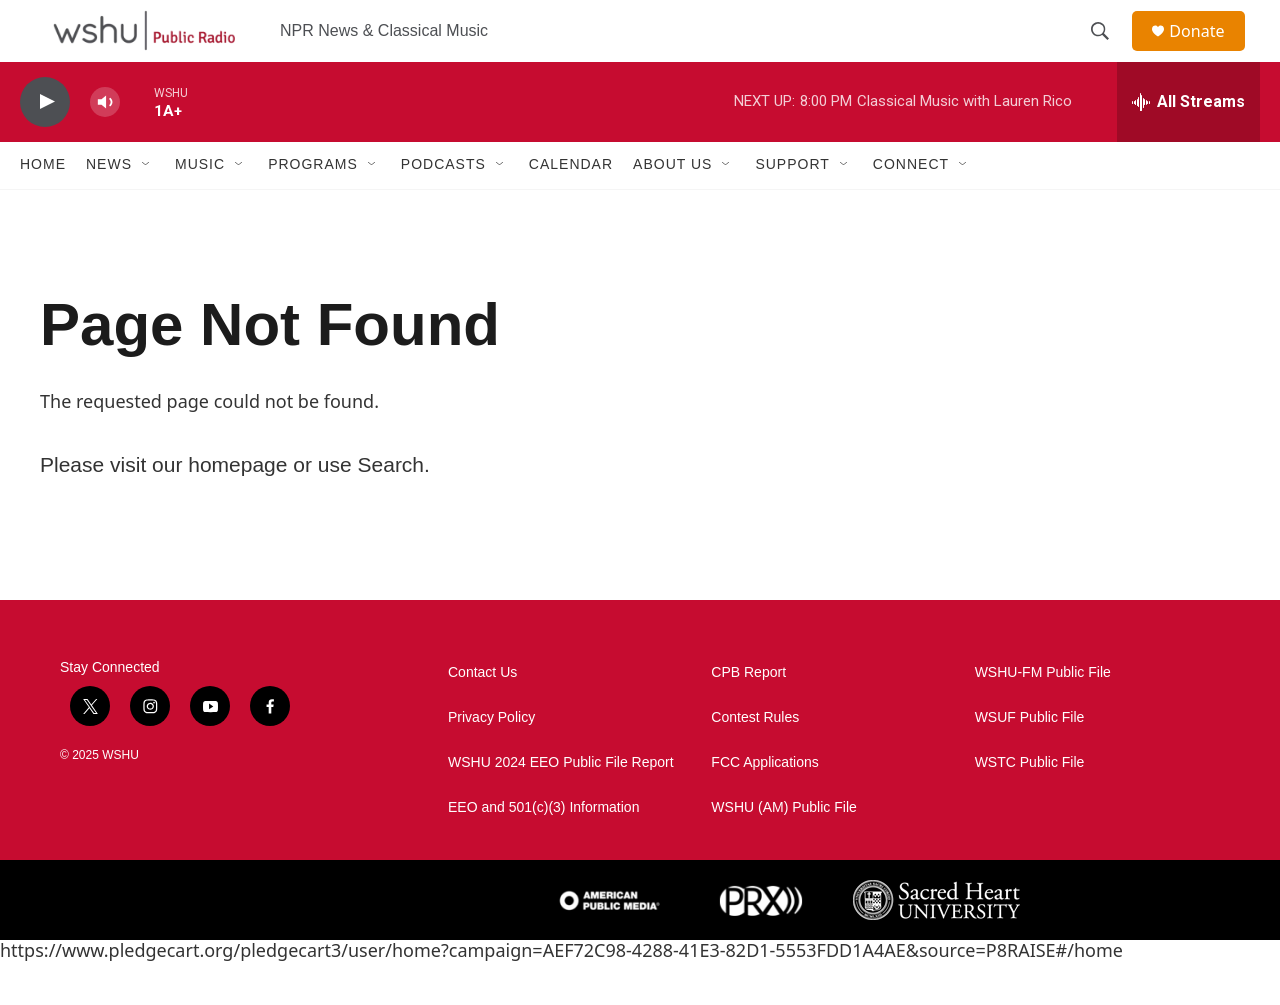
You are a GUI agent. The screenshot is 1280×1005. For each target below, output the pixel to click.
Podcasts (443, 208)
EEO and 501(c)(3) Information (543, 850)
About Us (672, 208)
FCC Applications (764, 805)
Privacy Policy (491, 760)
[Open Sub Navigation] (147, 208)
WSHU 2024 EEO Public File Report (561, 805)
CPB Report (748, 715)
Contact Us (482, 715)
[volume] (105, 145)
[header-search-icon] (1109, 53)
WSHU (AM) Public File (783, 850)
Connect (911, 208)
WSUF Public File (1030, 760)
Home (43, 208)
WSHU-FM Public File (1043, 715)
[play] (45, 145)
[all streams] (1188, 145)
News (109, 208)
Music (200, 208)
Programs (313, 208)
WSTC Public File (1030, 805)
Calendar (571, 208)
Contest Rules (755, 760)
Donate (1209, 52)
